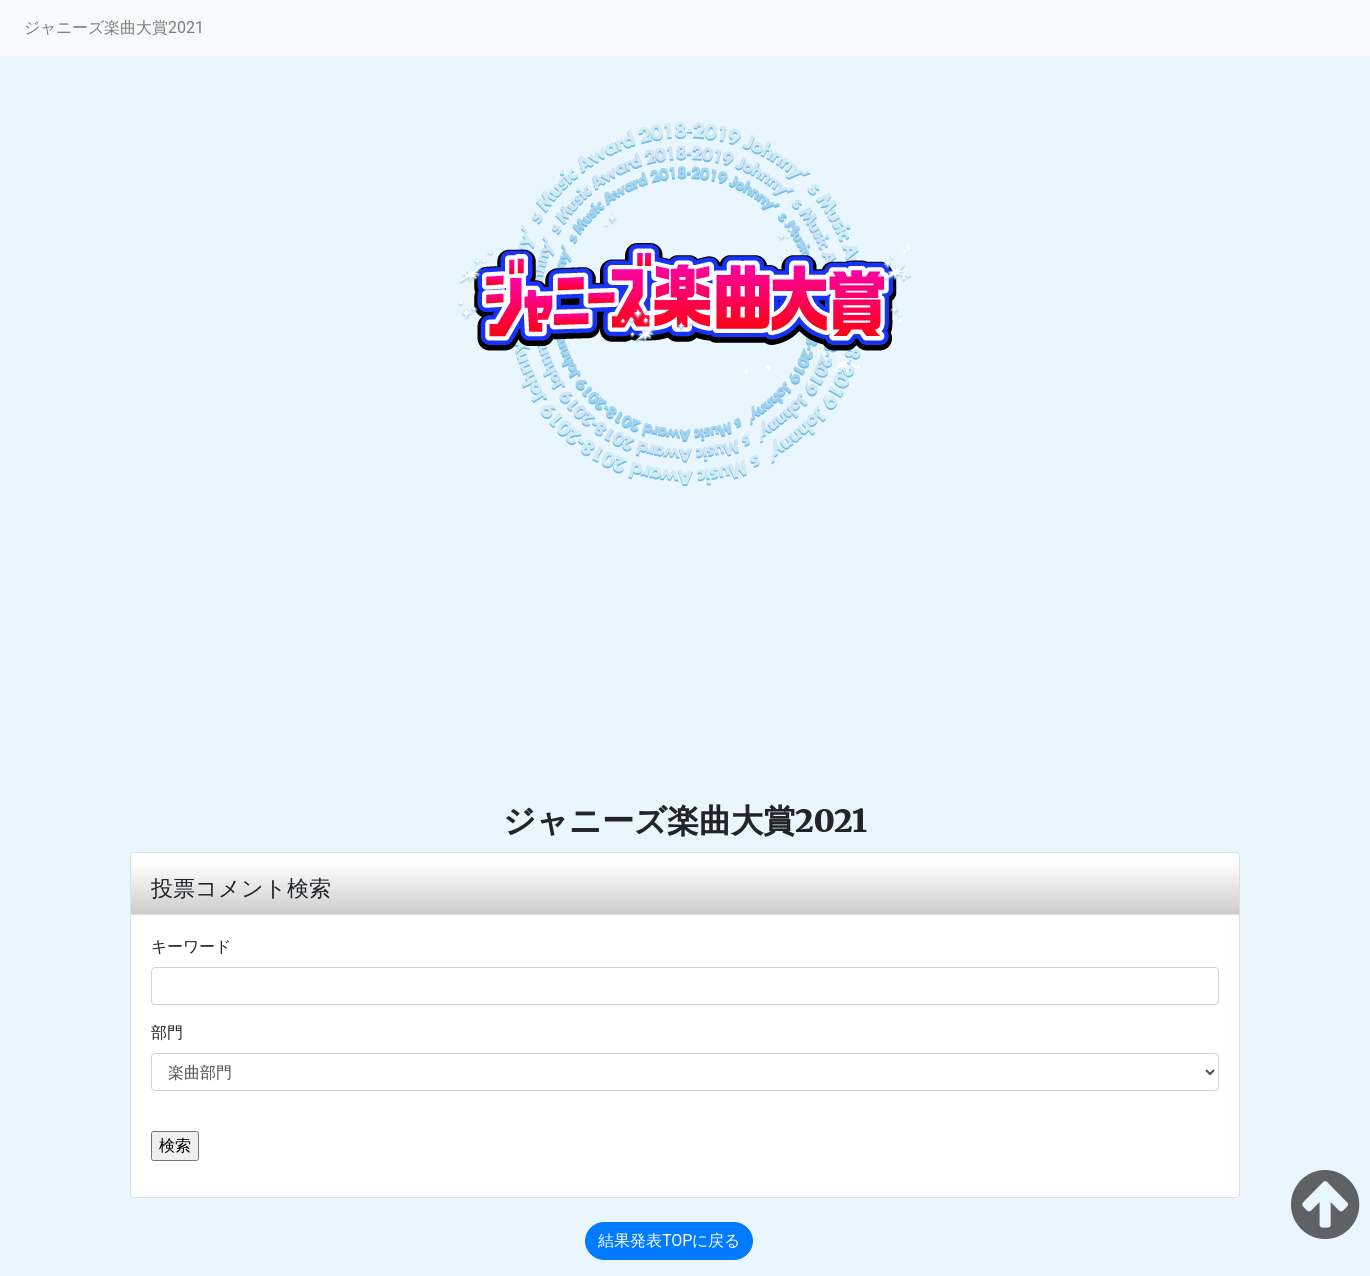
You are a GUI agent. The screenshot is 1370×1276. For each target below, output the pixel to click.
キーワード (191, 946)
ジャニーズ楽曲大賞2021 (114, 27)
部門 (167, 1032)
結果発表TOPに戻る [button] (669, 1240)
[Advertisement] (685, 651)
